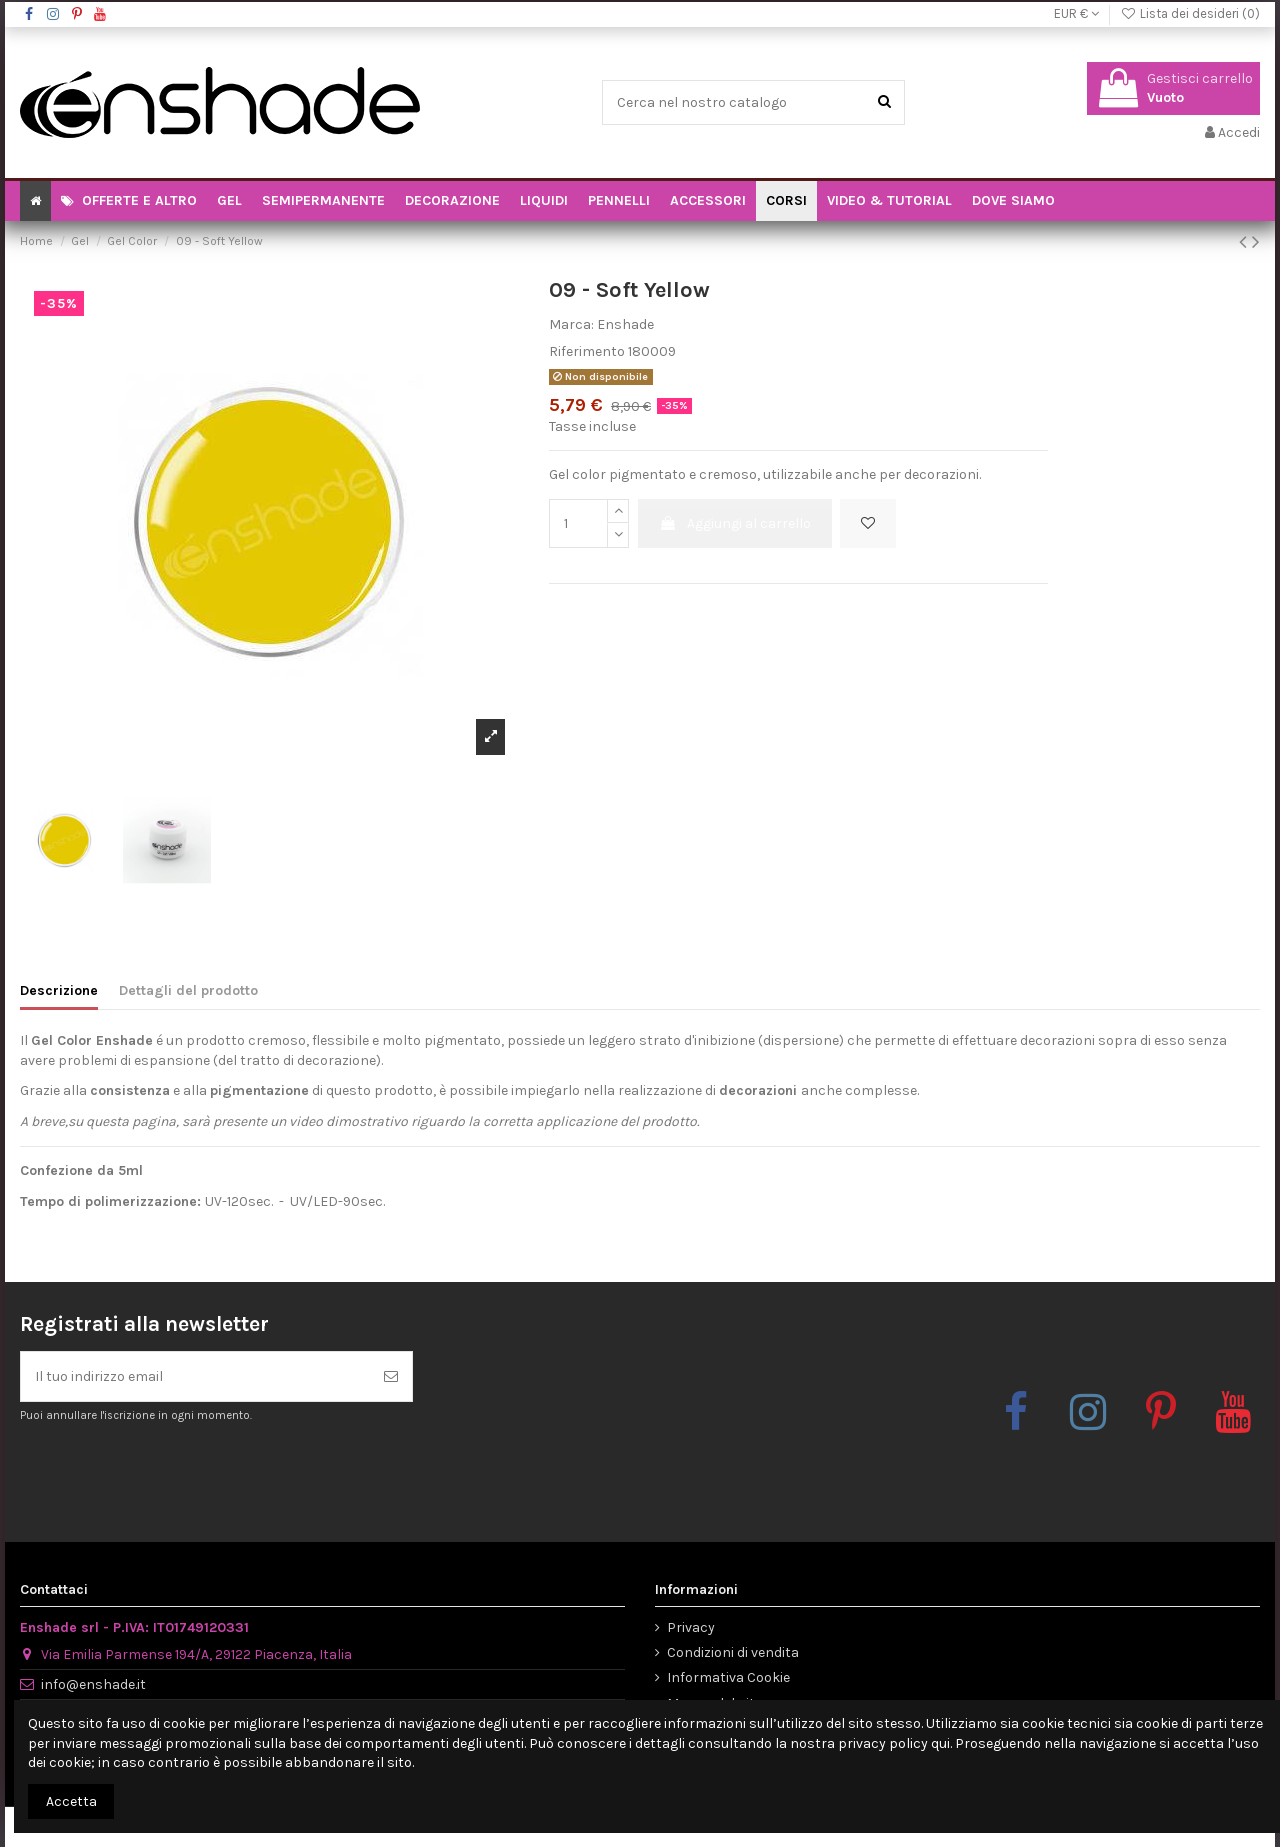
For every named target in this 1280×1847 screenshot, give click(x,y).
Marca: (571, 324)
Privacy (691, 1627)
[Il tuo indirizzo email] (195, 1376)
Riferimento (587, 351)
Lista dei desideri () (1190, 13)
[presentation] (187, 1473)
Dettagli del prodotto (188, 990)
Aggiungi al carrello (735, 523)
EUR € (1076, 13)
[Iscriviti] (391, 1376)
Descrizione (59, 990)
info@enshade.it (93, 1684)
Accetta (71, 1801)
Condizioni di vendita (733, 1652)
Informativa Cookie (728, 1677)
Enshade (625, 324)
